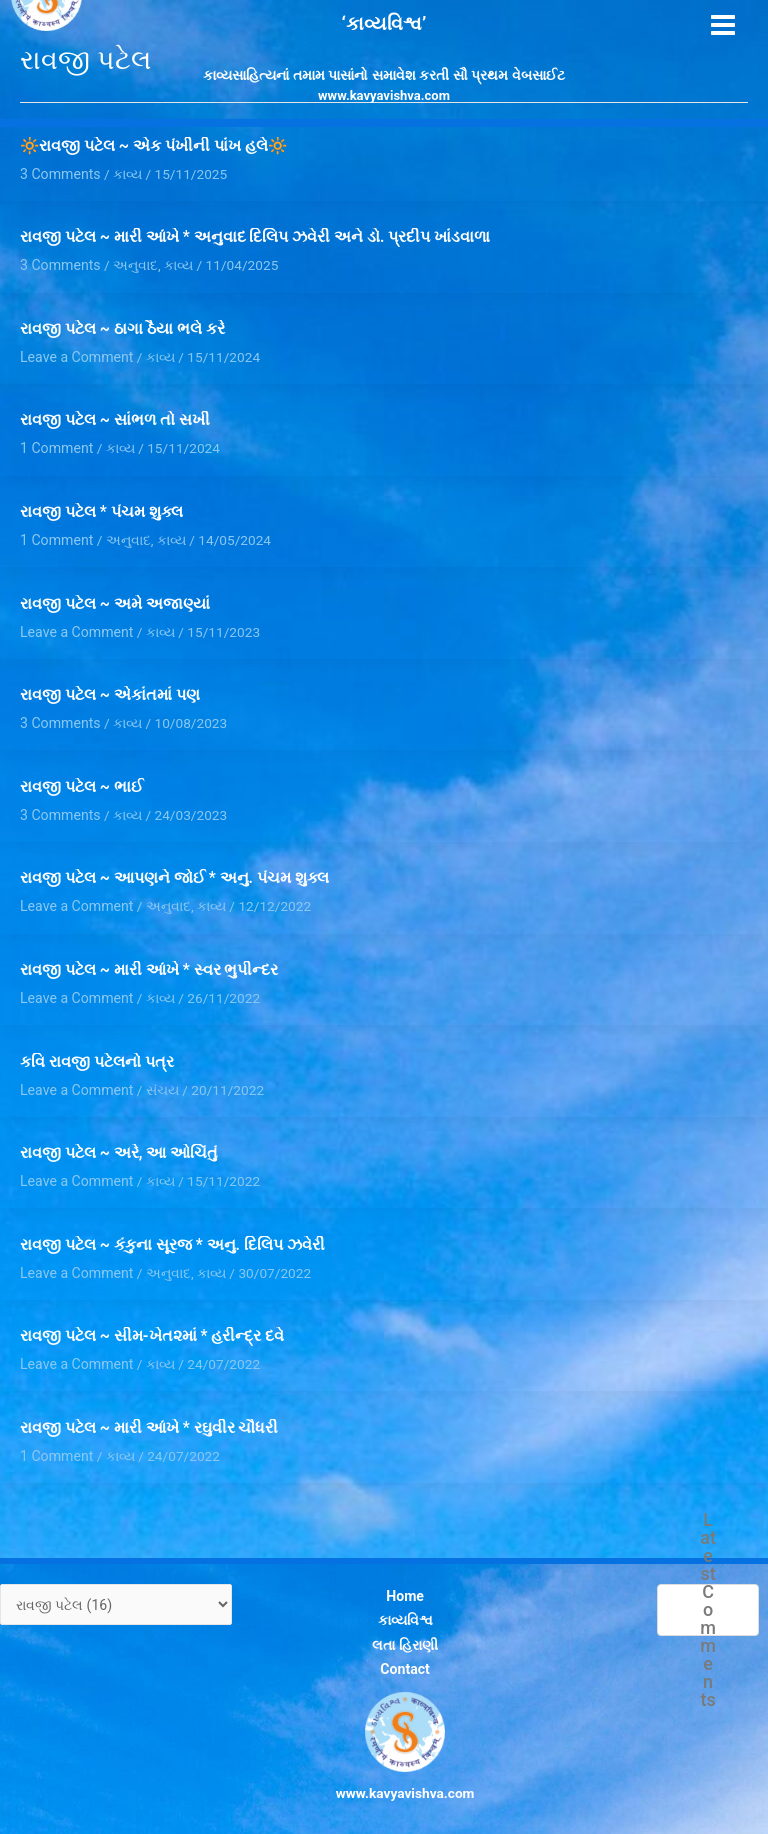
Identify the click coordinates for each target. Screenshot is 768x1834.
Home (404, 1578)
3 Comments (59, 263)
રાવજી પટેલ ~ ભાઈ (81, 779)
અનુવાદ (133, 263)
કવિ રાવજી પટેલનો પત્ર (97, 1050)
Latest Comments (708, 1593)
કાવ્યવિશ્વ (403, 1601)
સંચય (158, 1077)
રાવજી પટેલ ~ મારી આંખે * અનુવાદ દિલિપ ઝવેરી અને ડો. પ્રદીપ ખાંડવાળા (255, 236)
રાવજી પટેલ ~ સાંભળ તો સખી (114, 417)
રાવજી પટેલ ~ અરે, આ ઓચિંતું (119, 1140)
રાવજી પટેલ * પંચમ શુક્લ (101, 507)
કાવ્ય (176, 263)
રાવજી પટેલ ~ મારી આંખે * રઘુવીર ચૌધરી (149, 1412)
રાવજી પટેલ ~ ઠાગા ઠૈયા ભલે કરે (122, 327)
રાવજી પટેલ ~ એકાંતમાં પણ (110, 688)
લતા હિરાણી (403, 1623)
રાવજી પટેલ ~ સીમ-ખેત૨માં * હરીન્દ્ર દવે (152, 1321)
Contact (404, 1646)
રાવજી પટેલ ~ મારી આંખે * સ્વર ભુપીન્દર (149, 960)
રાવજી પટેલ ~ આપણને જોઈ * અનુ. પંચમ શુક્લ (174, 869)
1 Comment (55, 444)
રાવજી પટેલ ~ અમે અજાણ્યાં (115, 598)
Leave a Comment (75, 353)
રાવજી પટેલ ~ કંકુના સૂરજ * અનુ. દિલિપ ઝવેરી (172, 1231)
